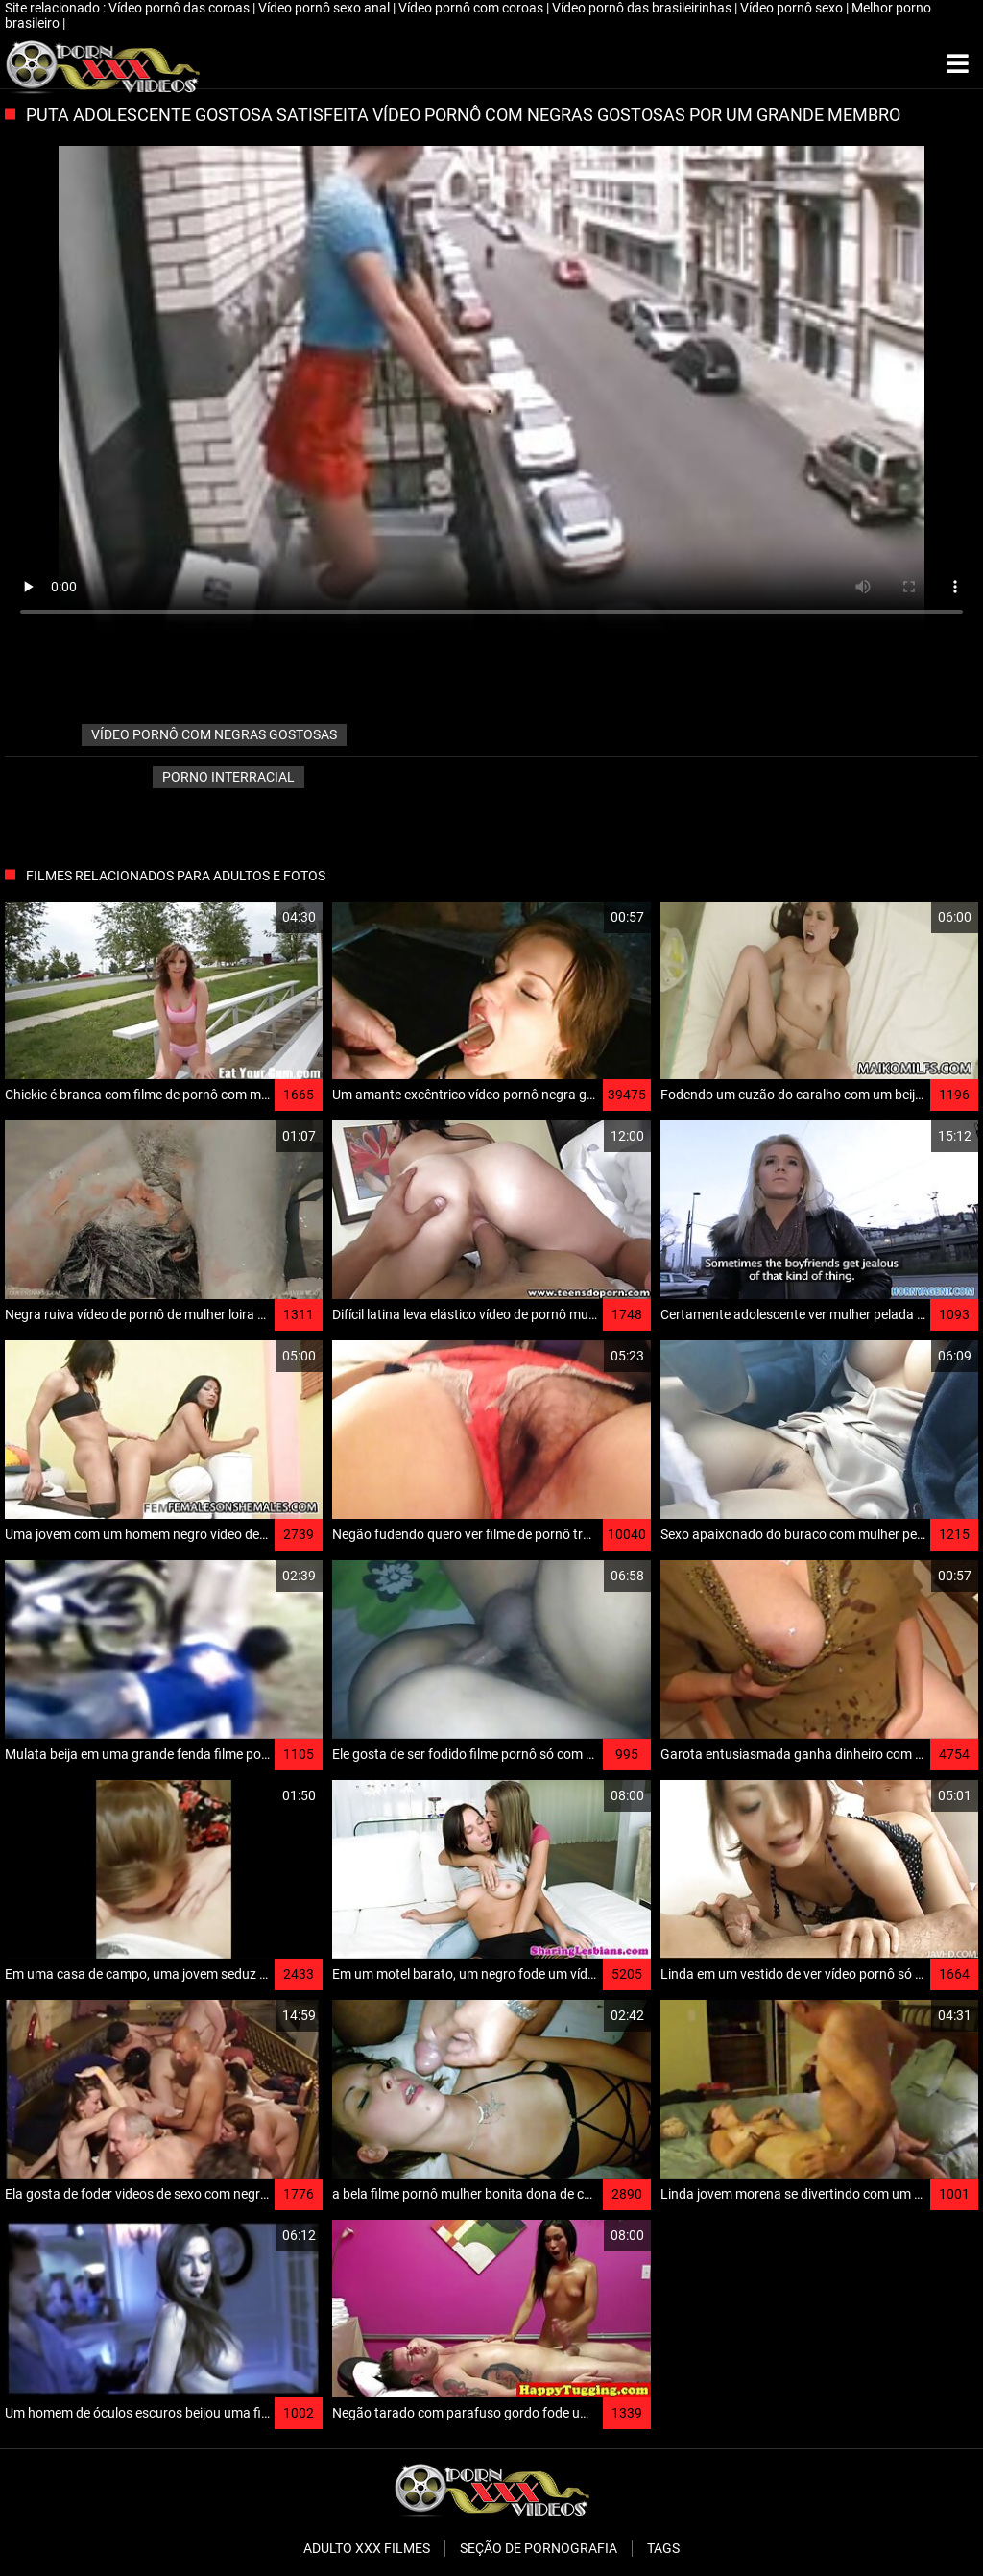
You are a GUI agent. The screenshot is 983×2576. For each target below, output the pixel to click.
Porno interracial (228, 776)
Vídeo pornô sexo (793, 7)
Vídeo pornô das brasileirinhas (643, 7)
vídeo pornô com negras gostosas (214, 734)
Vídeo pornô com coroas (472, 7)
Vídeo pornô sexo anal (325, 7)
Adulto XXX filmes (366, 2548)
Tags (663, 2548)
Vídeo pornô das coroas (180, 7)
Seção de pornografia (538, 2548)
